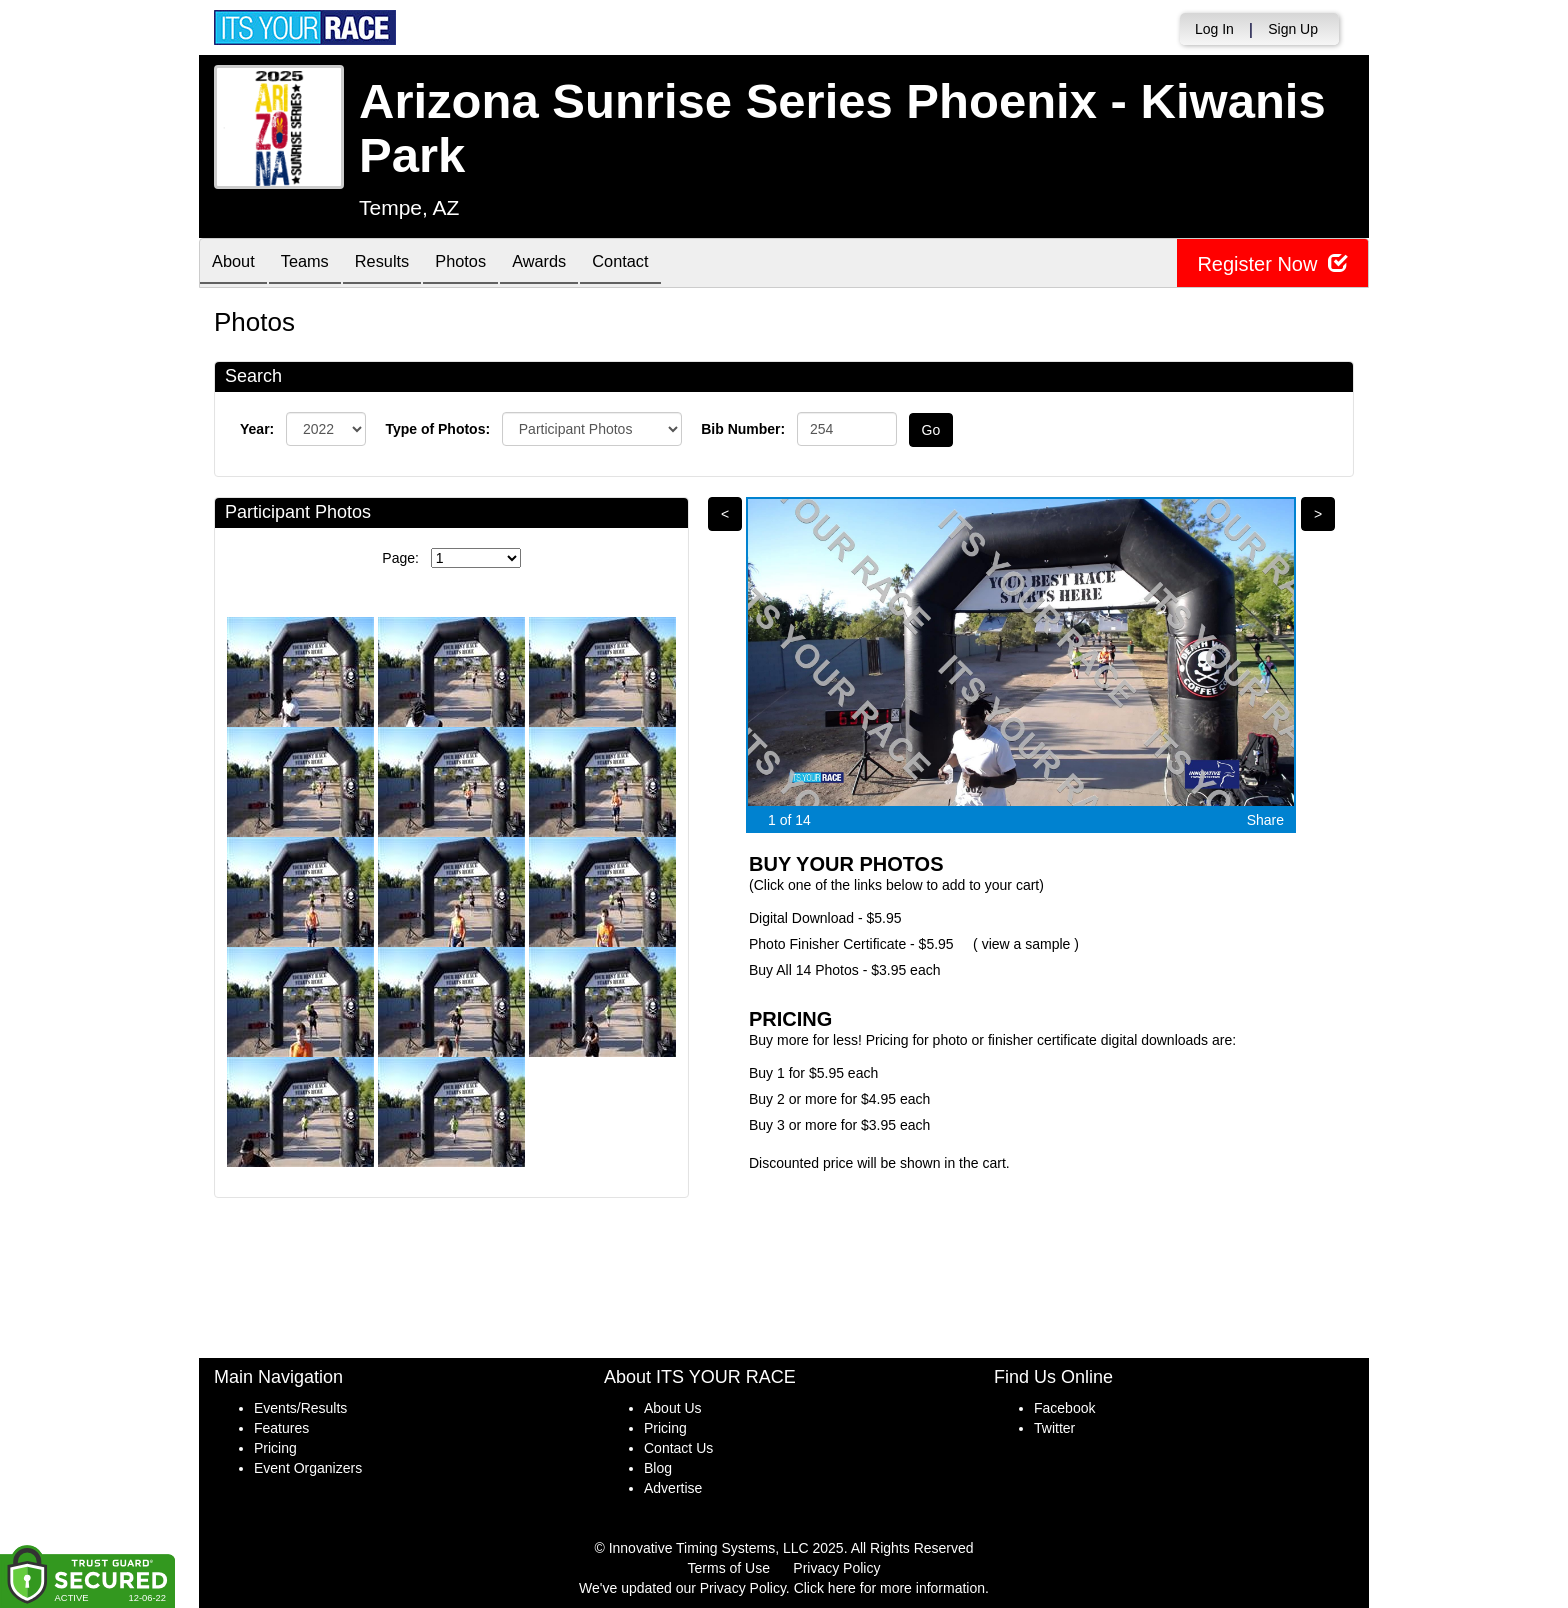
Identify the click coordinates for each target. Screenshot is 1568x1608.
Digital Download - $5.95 (825, 918)
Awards (573, 264)
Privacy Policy (836, 1568)
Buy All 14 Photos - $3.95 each (844, 970)
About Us (673, 1408)
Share (1265, 820)
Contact (661, 264)
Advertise (673, 1488)
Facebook (1064, 1408)
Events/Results (300, 1408)
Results (400, 264)
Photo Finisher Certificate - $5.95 (851, 944)
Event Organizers (308, 1468)
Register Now (1272, 263)
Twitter (1054, 1428)
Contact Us (678, 1448)
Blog (658, 1468)
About (237, 264)
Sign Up (1293, 29)
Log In (1214, 29)
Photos (486, 264)
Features (281, 1428)
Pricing (275, 1448)
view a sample (1026, 944)
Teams (315, 264)
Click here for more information (889, 1588)
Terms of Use (729, 1568)
